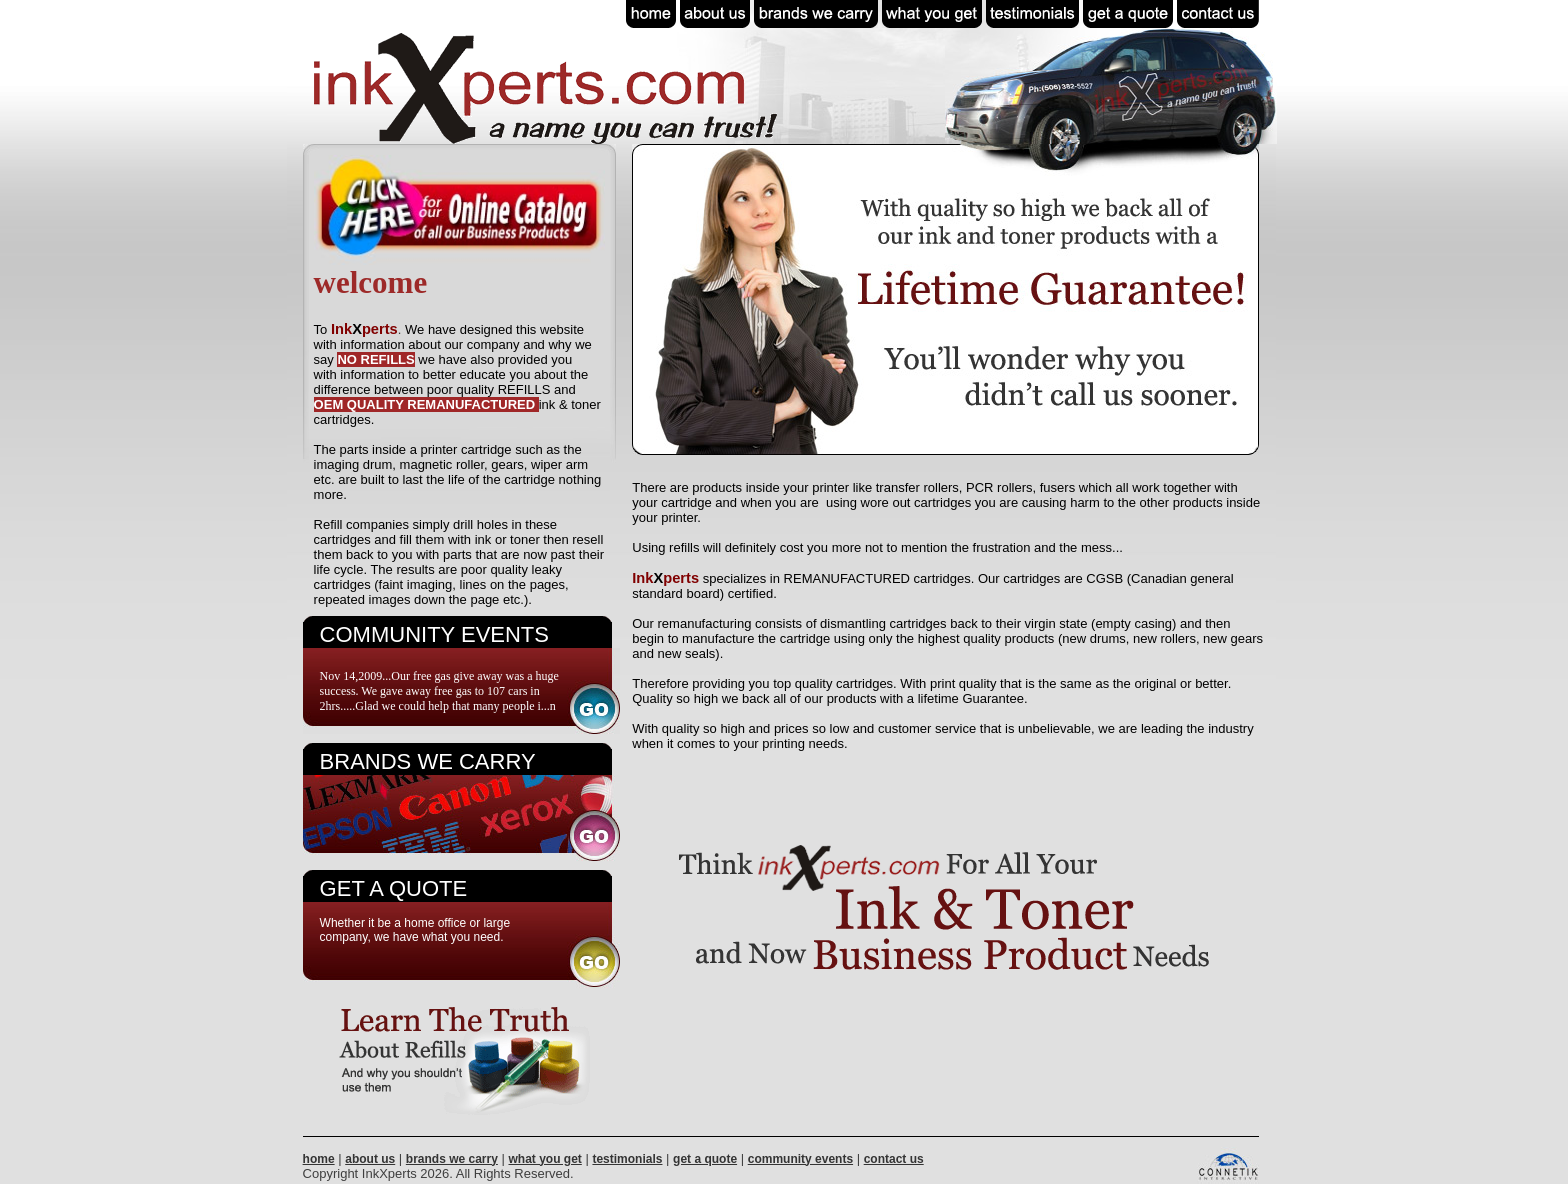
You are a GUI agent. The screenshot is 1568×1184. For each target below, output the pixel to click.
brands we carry (452, 1159)
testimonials (627, 1159)
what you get (544, 1159)
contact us (894, 1159)
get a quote (705, 1159)
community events (800, 1159)
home (319, 1159)
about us (370, 1159)
